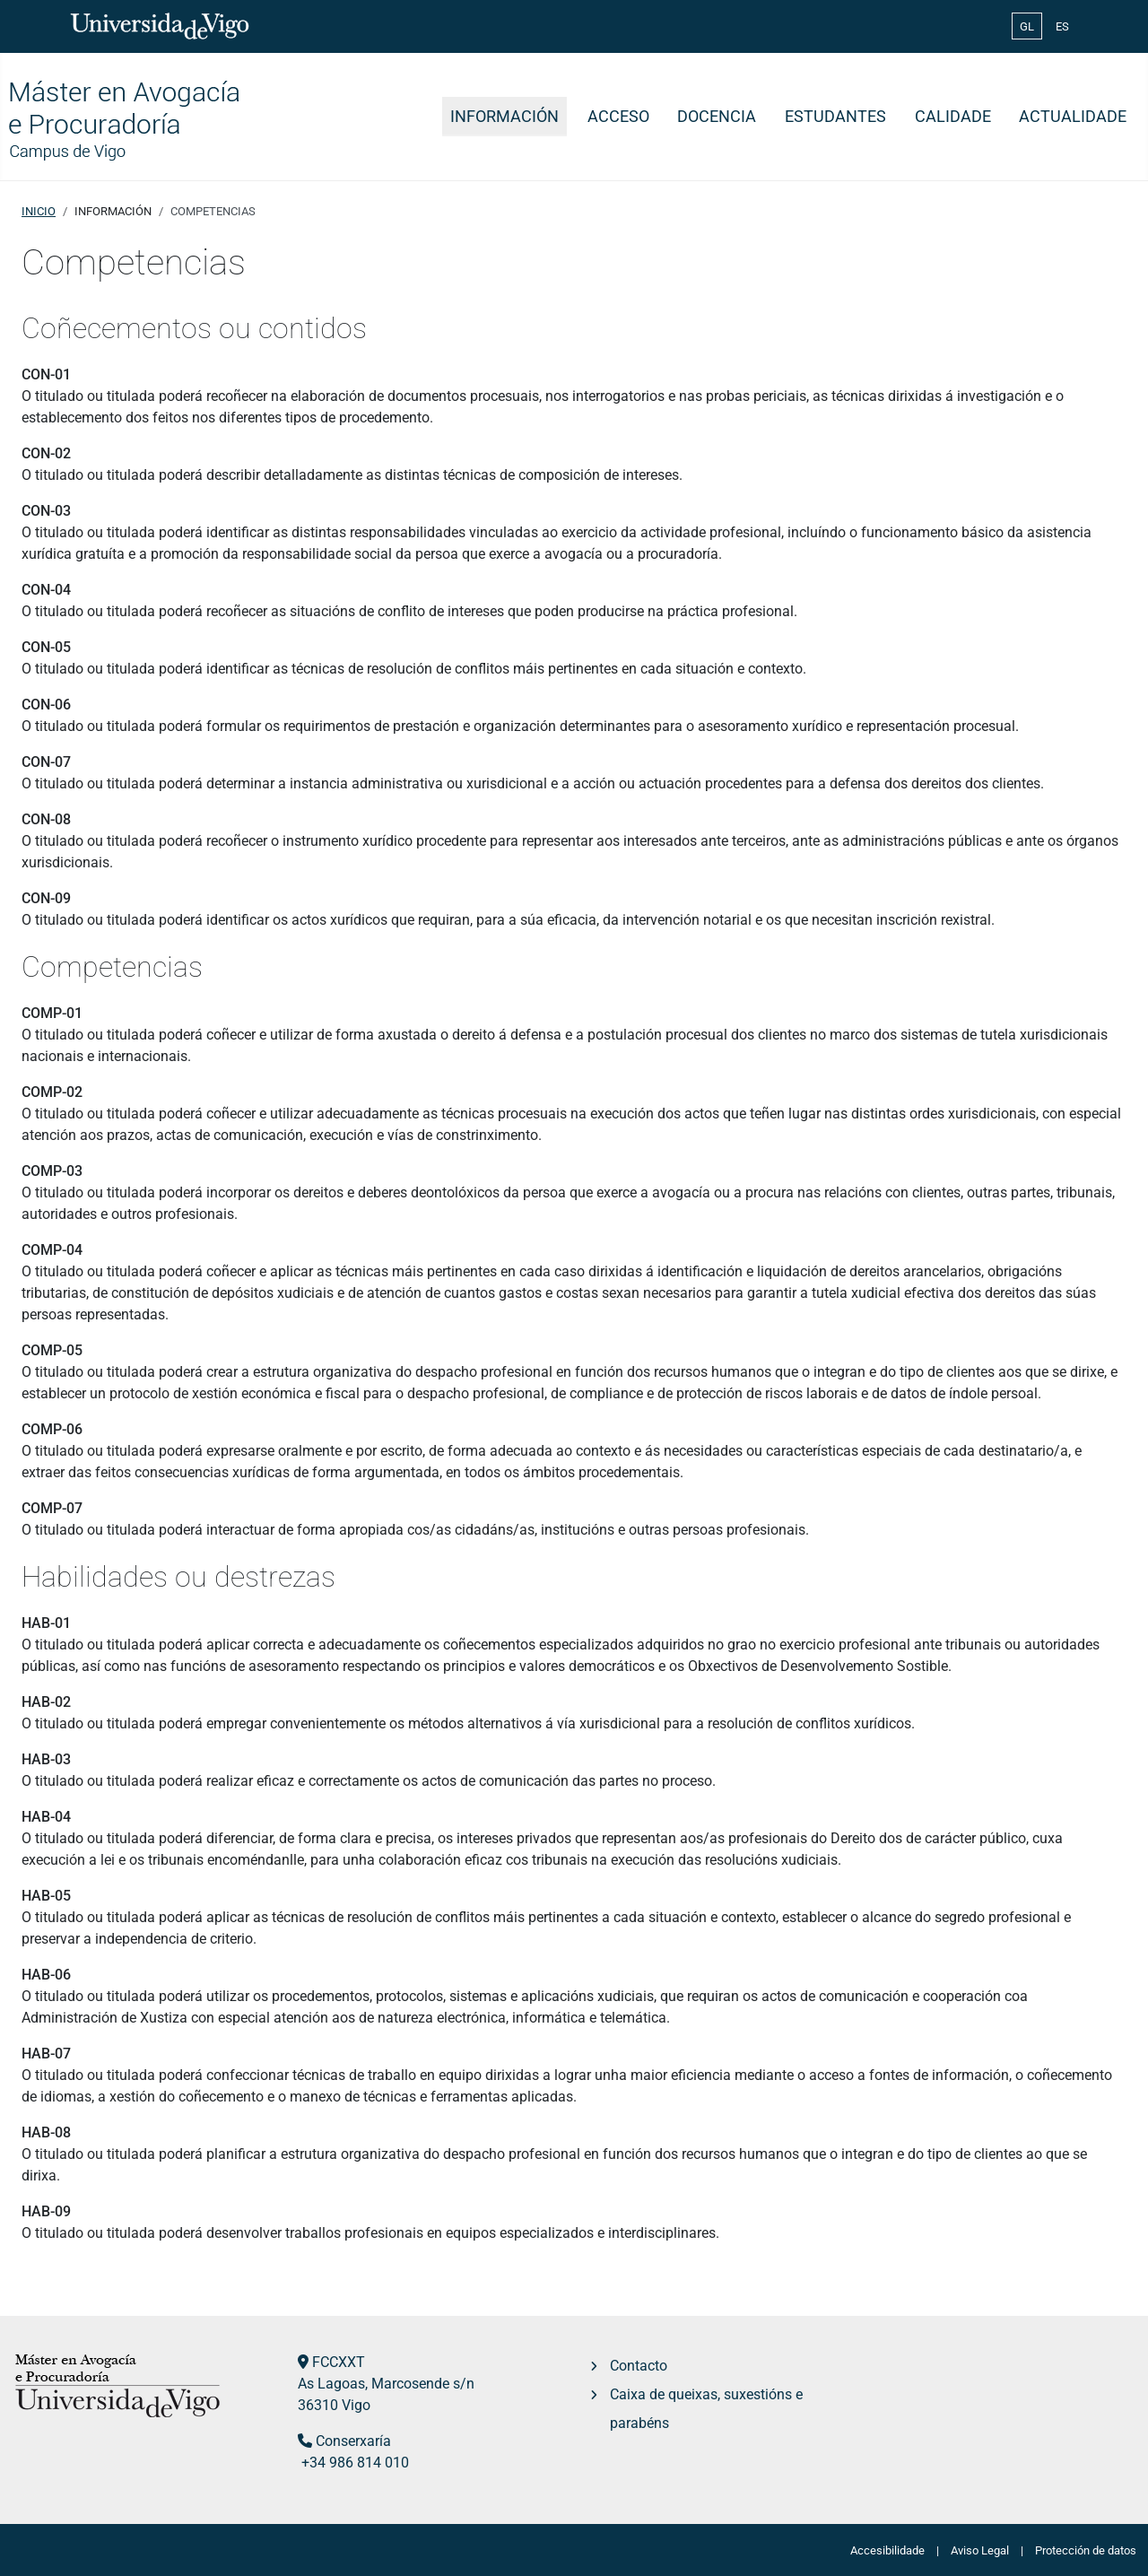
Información (504, 117)
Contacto (638, 2365)
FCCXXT (338, 2362)
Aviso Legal (980, 2550)
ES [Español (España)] (1062, 26)
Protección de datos (1085, 2550)
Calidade (953, 117)
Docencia (716, 117)
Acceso (618, 117)
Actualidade (1072, 117)
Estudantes (835, 117)
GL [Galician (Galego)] (1027, 26)
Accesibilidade (887, 2550)
